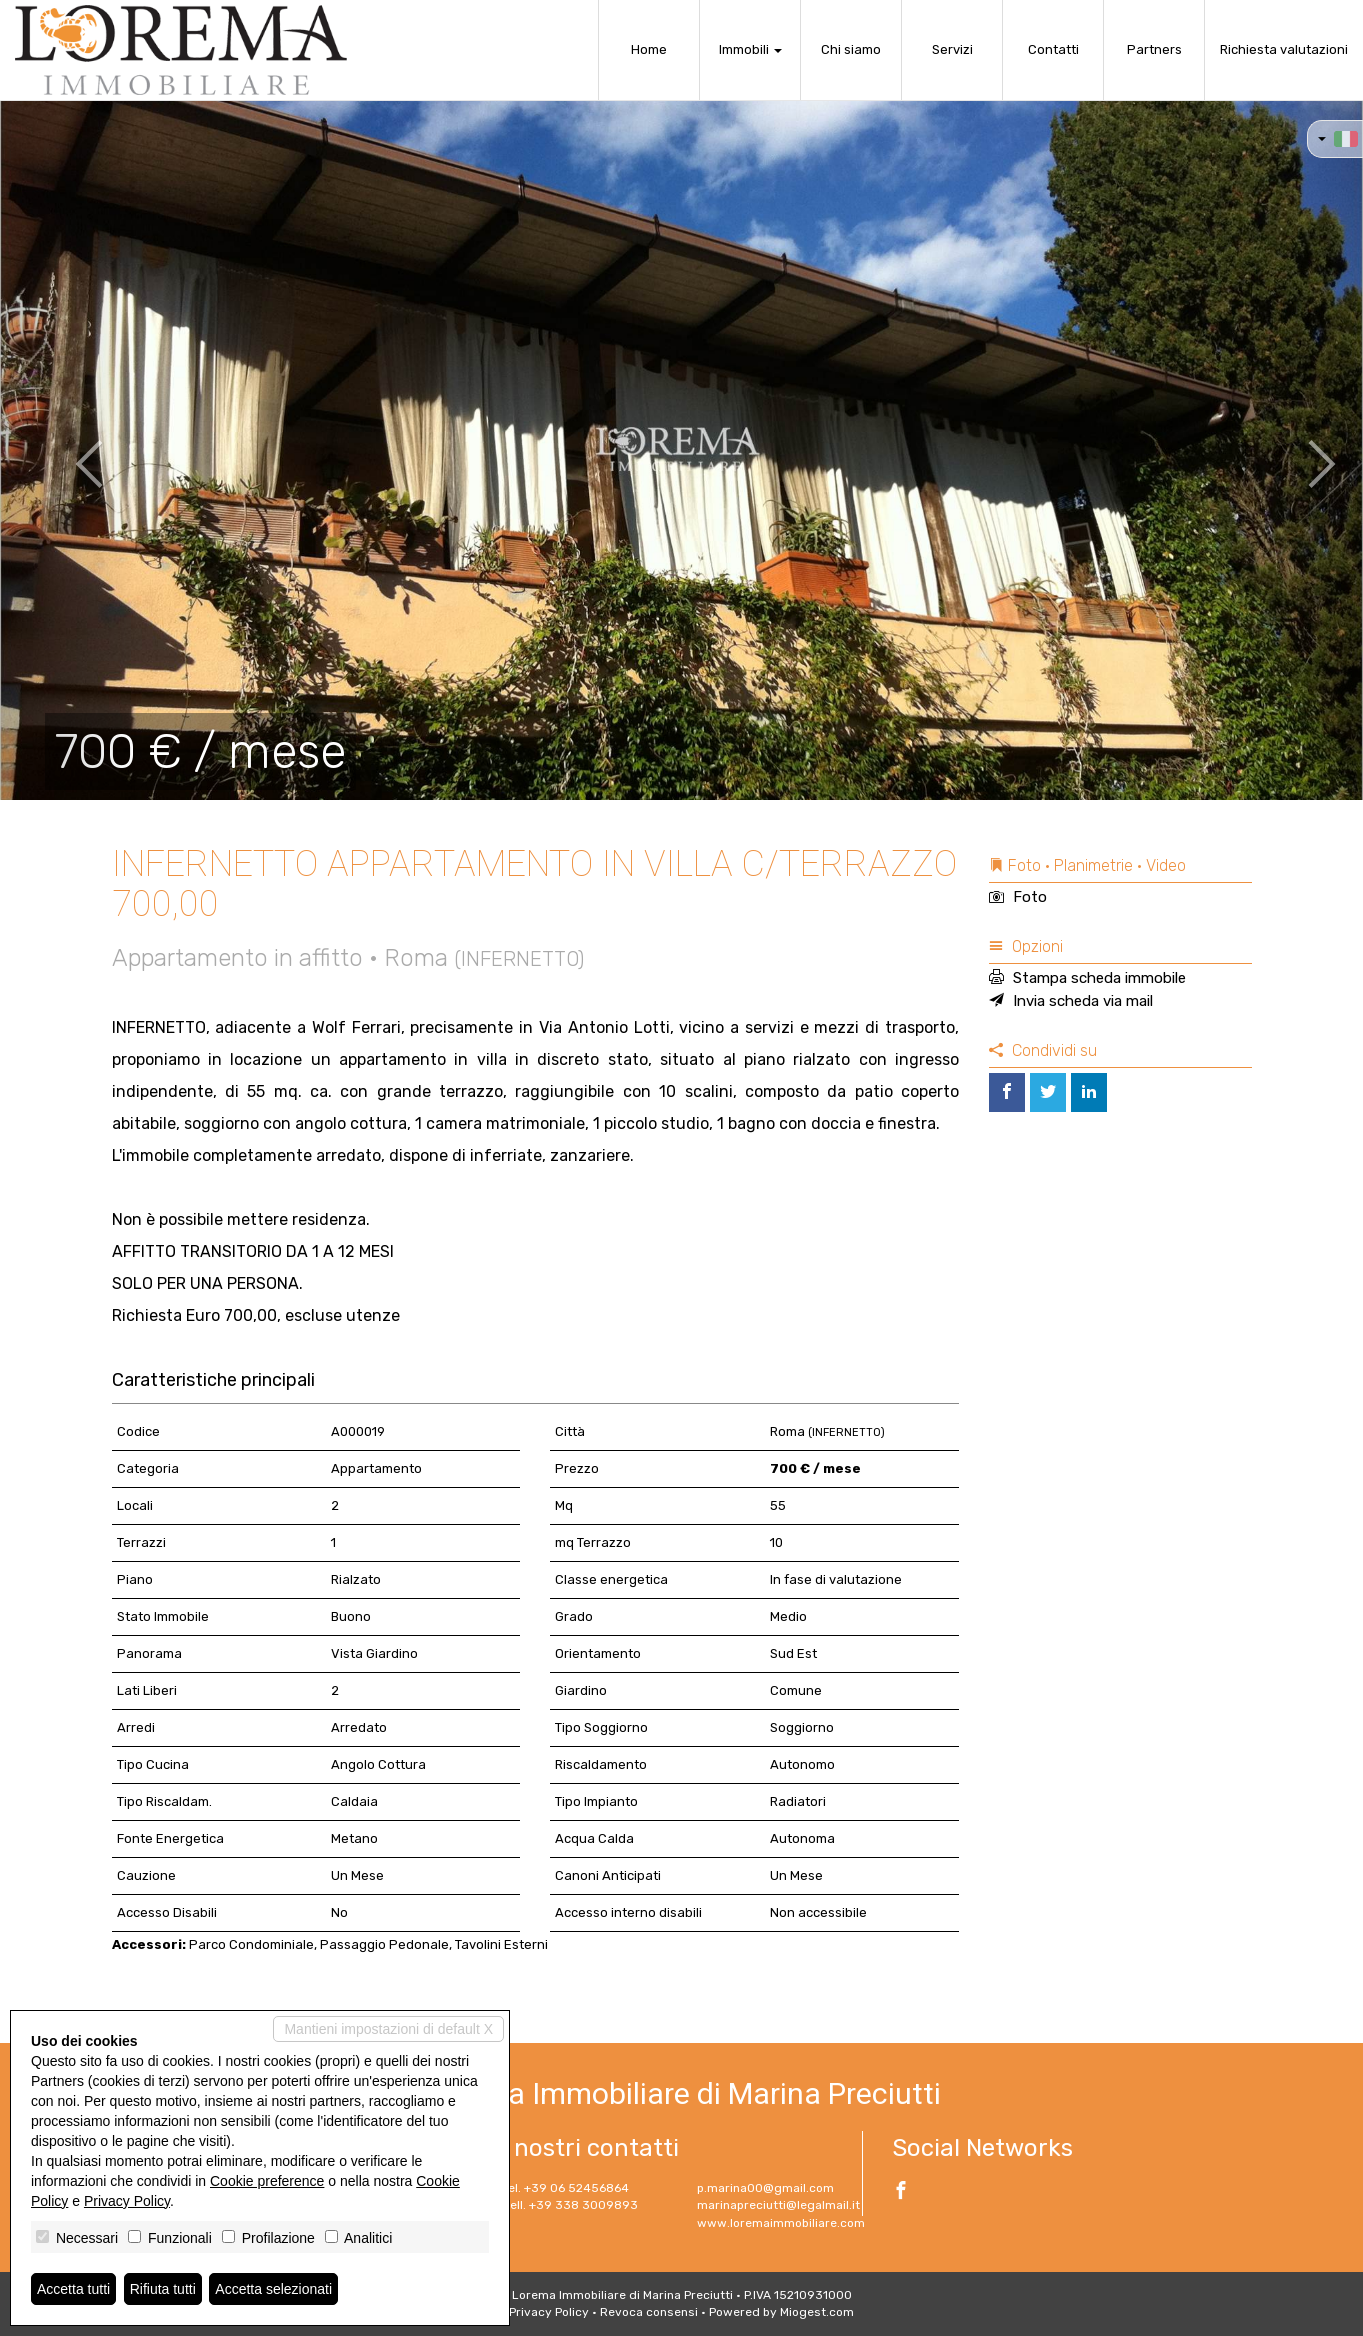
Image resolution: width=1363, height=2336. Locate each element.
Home (649, 49)
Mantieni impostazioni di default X (388, 2029)
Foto (1018, 897)
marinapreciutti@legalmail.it (778, 2205)
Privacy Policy (549, 2312)
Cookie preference (267, 2181)
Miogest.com (817, 2312)
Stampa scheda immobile (1087, 978)
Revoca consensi (649, 2312)
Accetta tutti (73, 2289)
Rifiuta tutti (163, 2289)
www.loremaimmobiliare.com (781, 2223)
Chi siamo (851, 49)
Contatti (1053, 49)
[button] (68, 450)
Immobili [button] (750, 49)
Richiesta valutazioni (1284, 49)
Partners (1154, 49)
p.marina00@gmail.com (765, 2188)
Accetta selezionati (273, 2289)
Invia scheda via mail (1071, 1001)
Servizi (952, 49)
